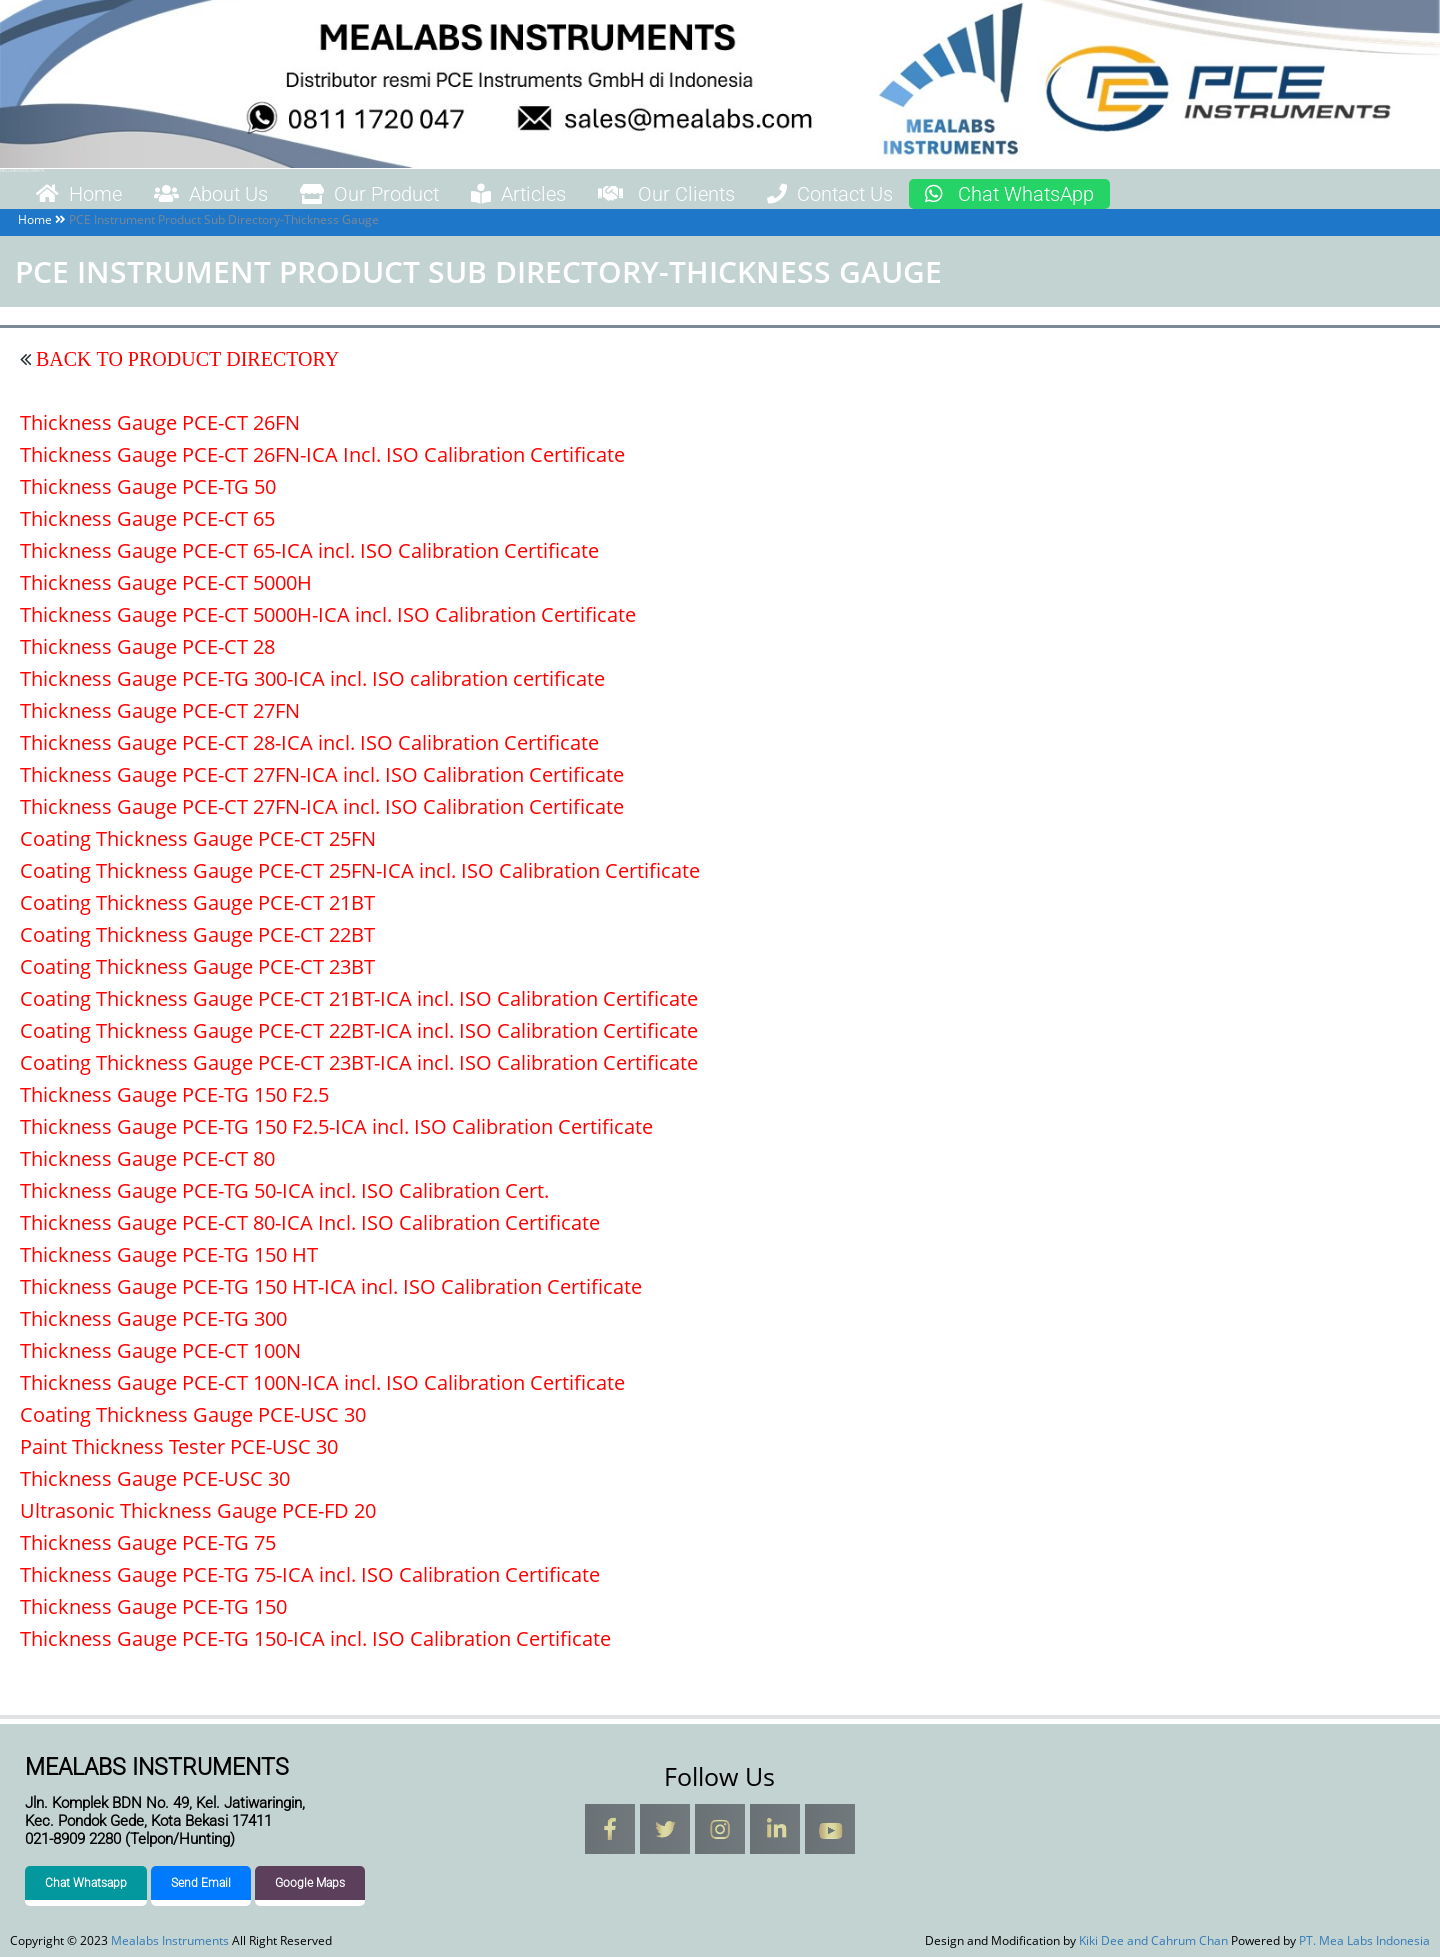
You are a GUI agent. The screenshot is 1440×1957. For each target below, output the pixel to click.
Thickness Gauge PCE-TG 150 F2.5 (174, 1094)
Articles (518, 194)
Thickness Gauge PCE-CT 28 (147, 646)
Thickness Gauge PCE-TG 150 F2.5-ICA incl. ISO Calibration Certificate (336, 1126)
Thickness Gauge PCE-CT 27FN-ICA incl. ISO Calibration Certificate (322, 774)
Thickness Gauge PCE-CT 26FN (160, 422)
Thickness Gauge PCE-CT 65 (147, 518)
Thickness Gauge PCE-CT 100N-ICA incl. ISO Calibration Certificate (322, 1382)
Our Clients (666, 194)
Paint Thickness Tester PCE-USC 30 (179, 1446)
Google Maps (310, 1883)
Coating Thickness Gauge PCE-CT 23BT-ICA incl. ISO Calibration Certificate (359, 1062)
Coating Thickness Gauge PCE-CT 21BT (197, 902)
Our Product (369, 194)
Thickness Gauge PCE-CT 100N (160, 1350)
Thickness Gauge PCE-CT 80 (147, 1158)
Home (79, 194)
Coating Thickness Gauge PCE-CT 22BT (197, 934)
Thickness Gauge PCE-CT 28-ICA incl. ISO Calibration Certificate (309, 742)
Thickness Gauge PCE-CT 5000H (166, 582)
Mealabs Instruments (22, 170)
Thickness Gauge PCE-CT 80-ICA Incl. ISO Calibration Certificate (310, 1222)
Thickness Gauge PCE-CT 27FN (160, 710)
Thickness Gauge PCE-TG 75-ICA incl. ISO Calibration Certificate (310, 1574)
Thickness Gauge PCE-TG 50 (148, 486)
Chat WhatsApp (1009, 194)
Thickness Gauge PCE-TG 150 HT (169, 1254)
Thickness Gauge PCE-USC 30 (155, 1478)
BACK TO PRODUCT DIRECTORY (185, 359)
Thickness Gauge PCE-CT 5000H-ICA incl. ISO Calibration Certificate (328, 614)
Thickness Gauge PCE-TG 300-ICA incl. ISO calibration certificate (312, 678)
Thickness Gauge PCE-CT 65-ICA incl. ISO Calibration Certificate (309, 550)
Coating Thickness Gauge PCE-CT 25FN (198, 838)
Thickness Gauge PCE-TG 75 (148, 1542)
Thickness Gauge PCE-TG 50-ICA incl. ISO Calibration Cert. (284, 1190)
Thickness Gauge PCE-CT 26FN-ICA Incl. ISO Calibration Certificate (322, 454)
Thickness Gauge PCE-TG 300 (153, 1318)
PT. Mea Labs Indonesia (1364, 1940)
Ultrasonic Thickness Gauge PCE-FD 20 (198, 1510)
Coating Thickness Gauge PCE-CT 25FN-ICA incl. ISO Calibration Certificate (360, 870)
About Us (211, 194)
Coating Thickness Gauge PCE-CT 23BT (197, 966)
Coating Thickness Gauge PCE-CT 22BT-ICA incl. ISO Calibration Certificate (359, 1030)
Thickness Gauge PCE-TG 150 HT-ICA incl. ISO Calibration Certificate (331, 1286)
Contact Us (830, 194)
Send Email (201, 1883)
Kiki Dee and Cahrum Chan (1153, 1940)
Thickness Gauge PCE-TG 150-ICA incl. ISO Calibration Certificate (315, 1638)
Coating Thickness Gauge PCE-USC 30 (193, 1414)
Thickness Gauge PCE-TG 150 (153, 1606)
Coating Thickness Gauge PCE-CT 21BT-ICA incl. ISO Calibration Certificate (359, 998)
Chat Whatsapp (86, 1883)
